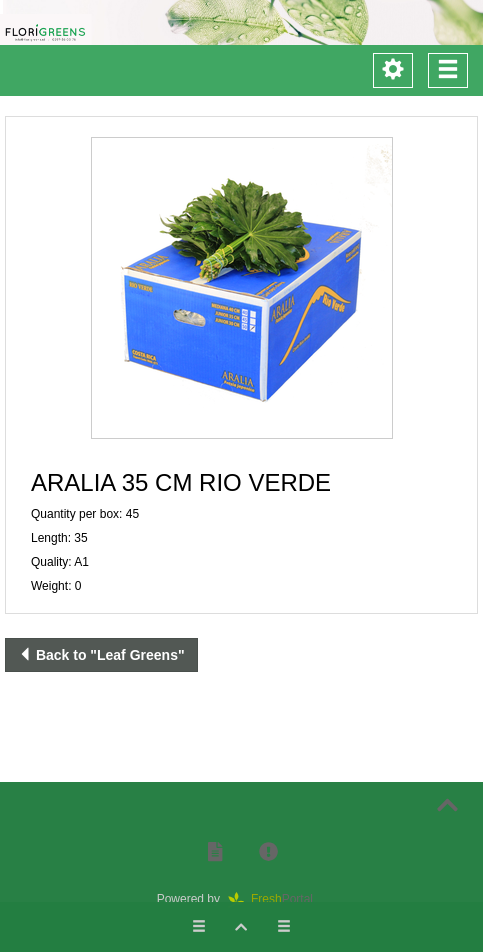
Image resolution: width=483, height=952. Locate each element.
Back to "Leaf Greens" (101, 655)
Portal (277, 899)
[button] (241, 288)
